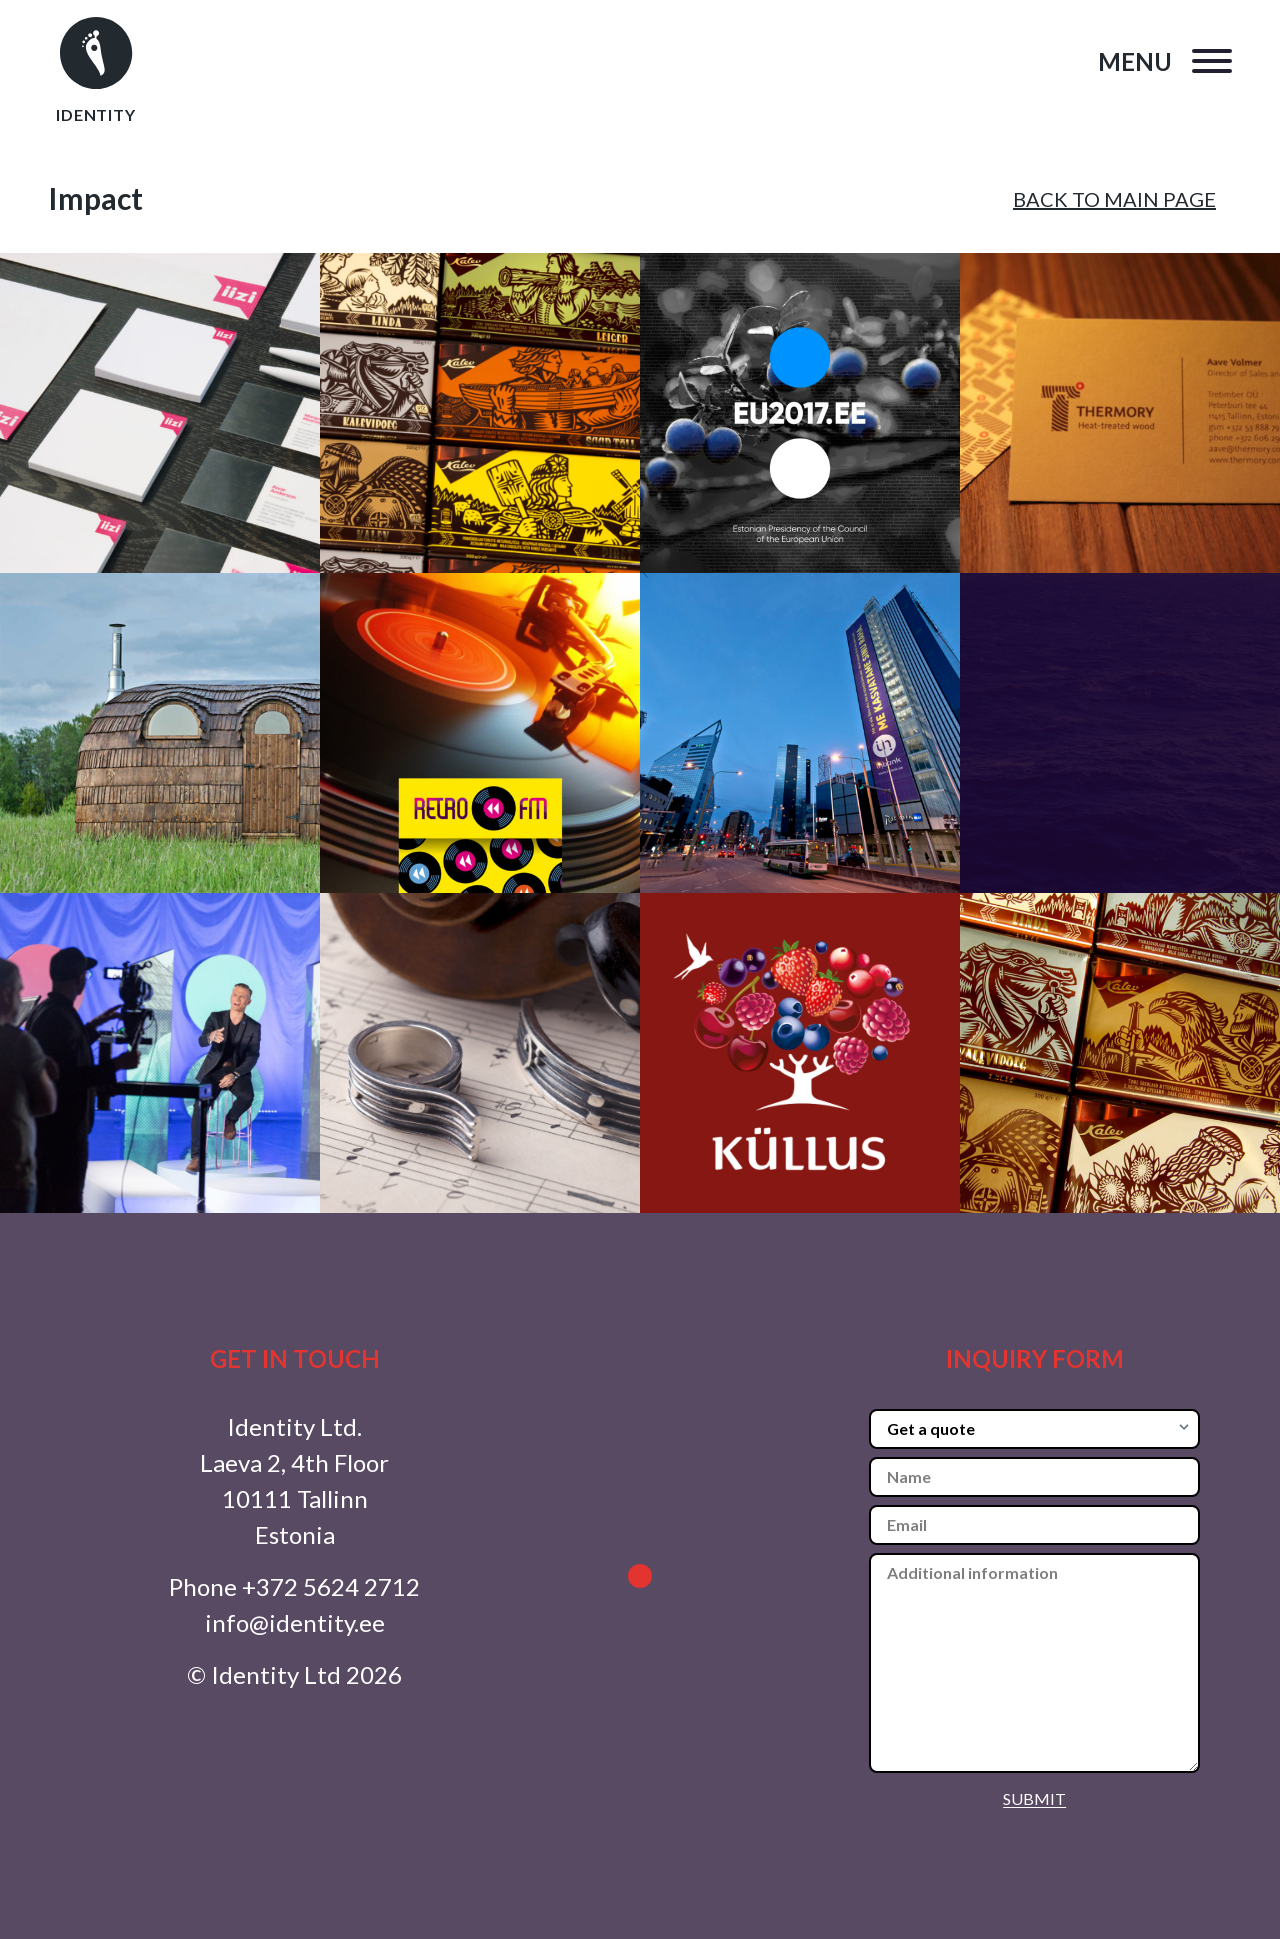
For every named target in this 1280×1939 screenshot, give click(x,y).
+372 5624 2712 (331, 1586)
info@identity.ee (295, 1622)
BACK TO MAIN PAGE (1114, 199)
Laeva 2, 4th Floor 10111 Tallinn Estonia (294, 1498)
